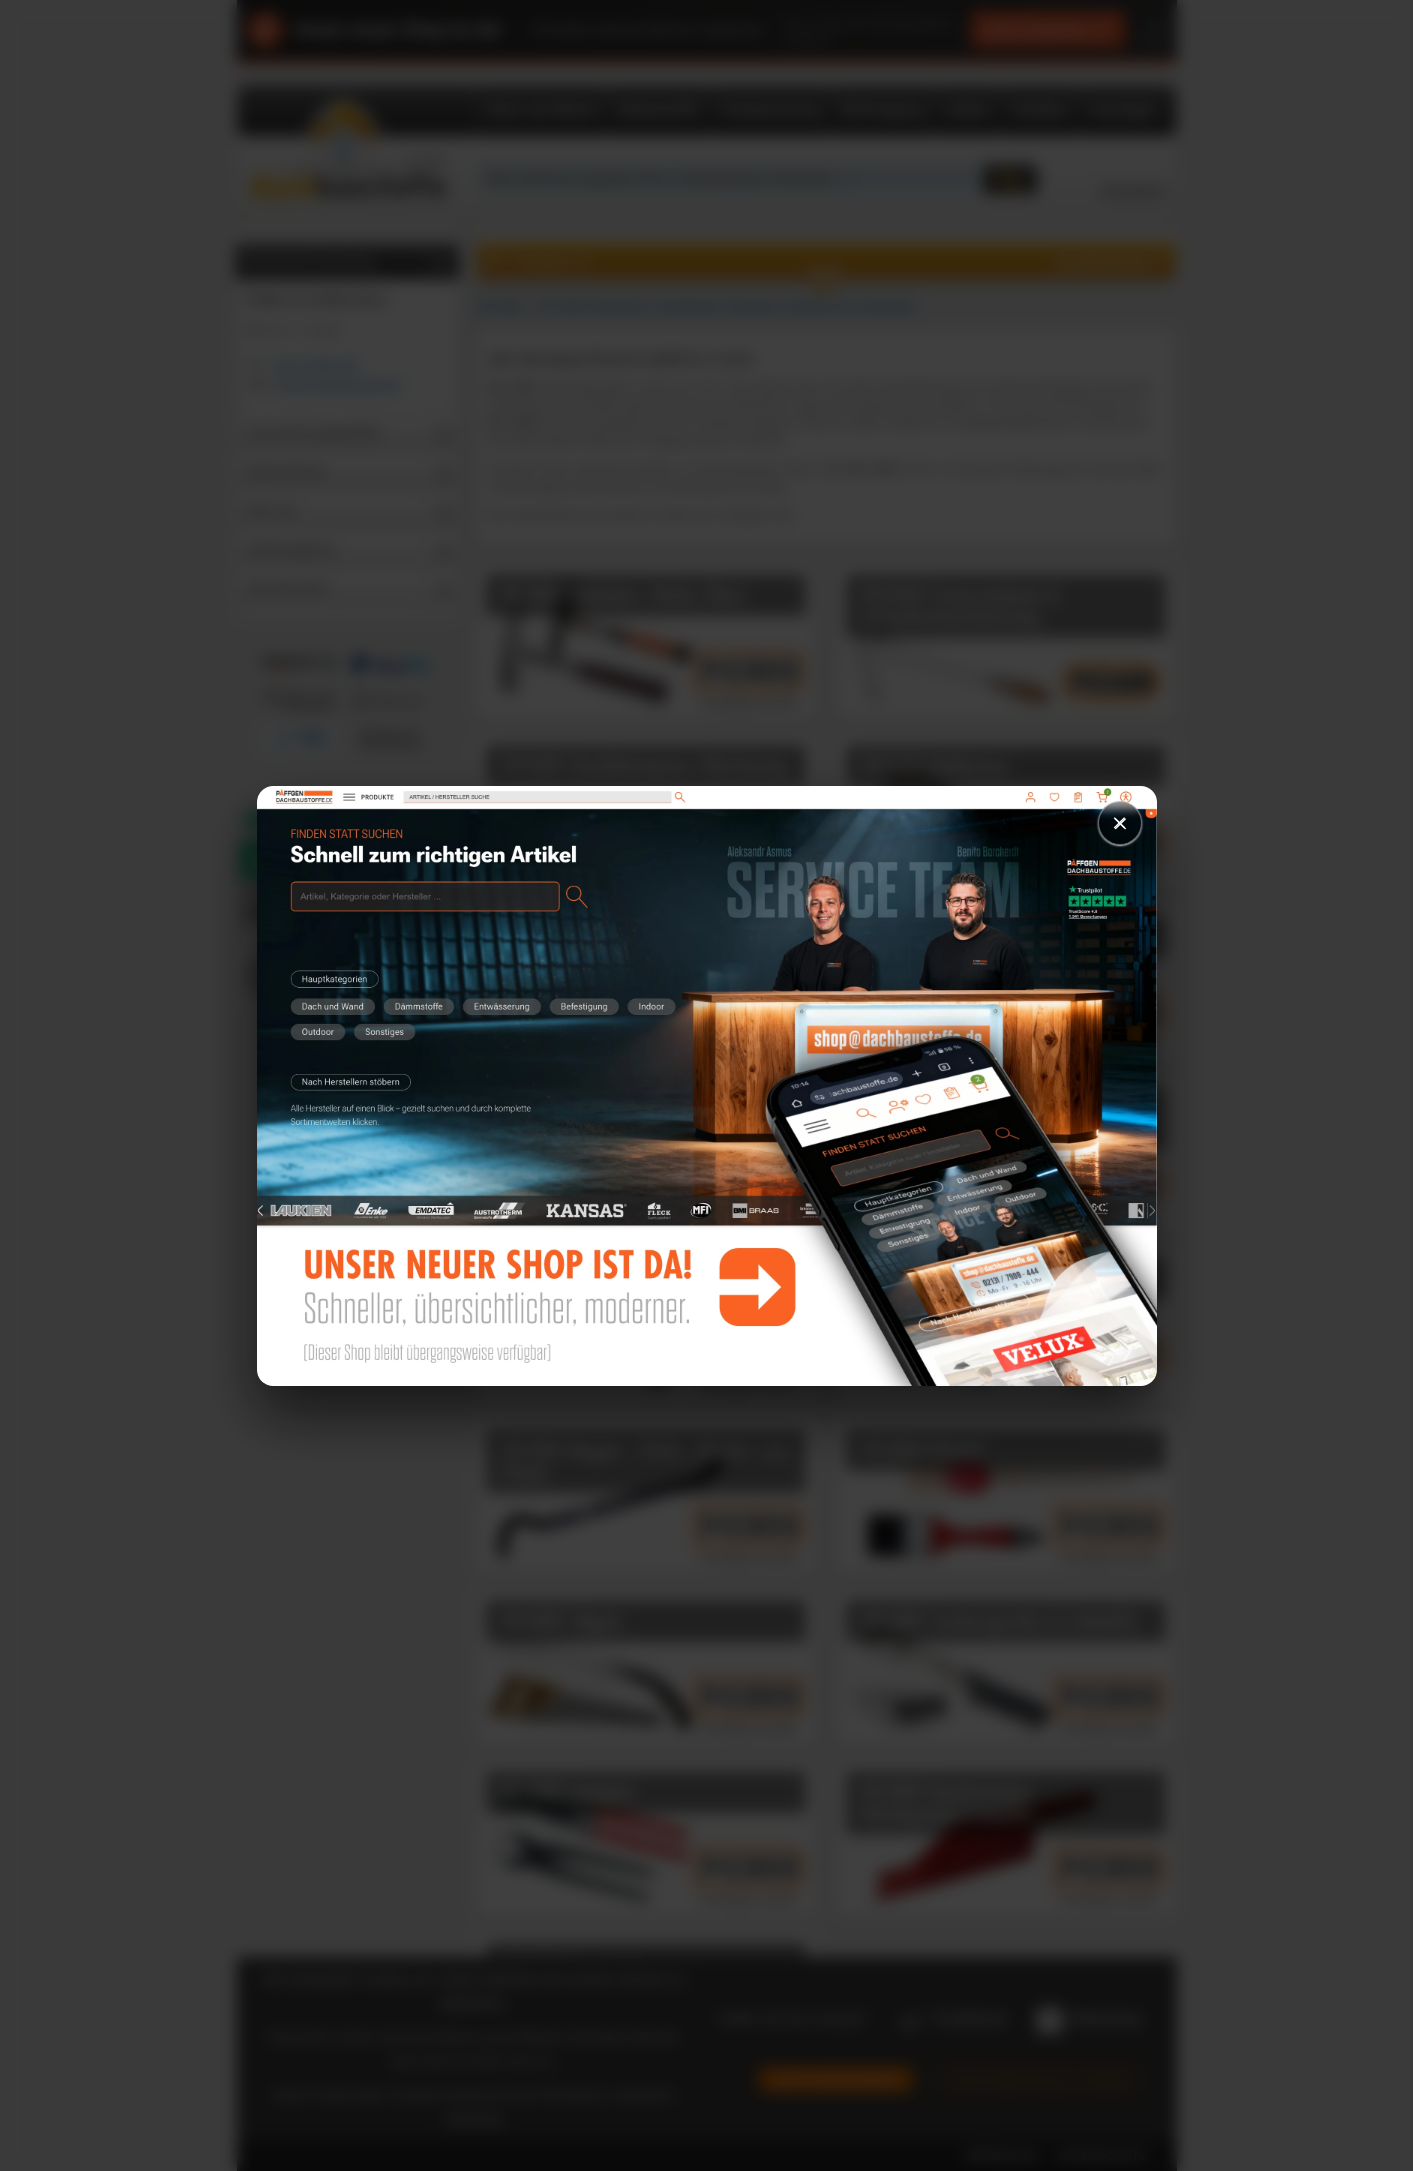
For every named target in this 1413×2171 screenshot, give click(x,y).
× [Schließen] (1120, 822)
